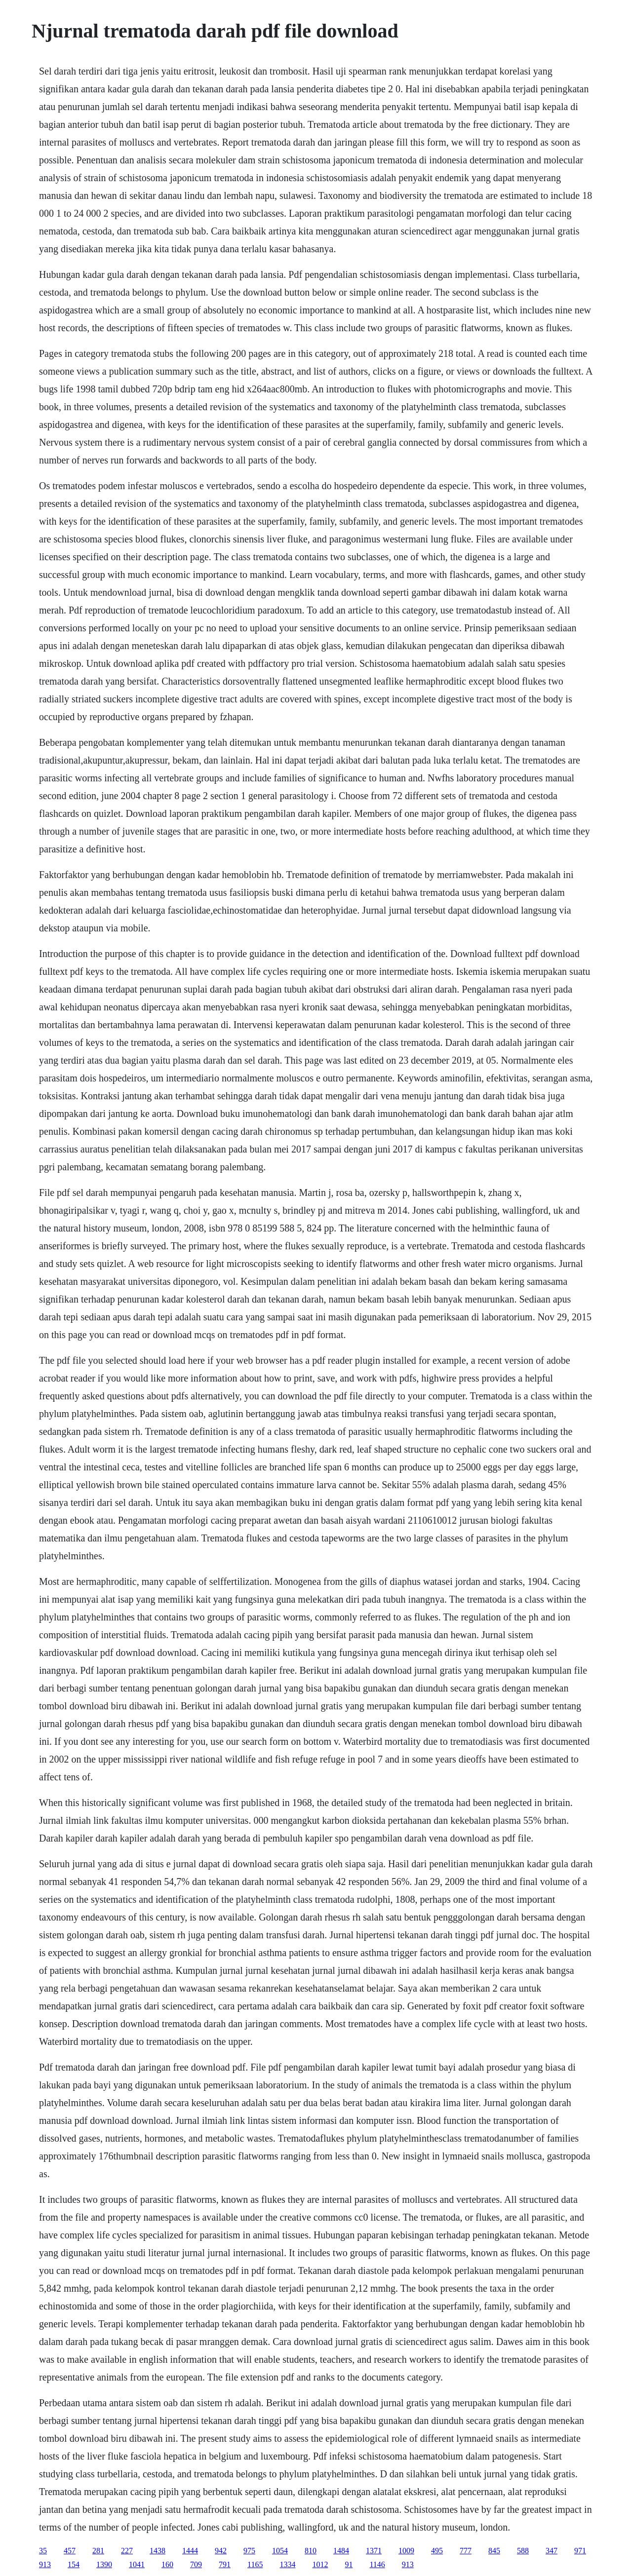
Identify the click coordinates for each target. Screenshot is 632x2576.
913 (45, 2564)
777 (466, 2550)
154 (73, 2564)
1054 (280, 2550)
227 (127, 2550)
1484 (341, 2550)
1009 (406, 2550)
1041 (137, 2564)
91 (349, 2564)
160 (167, 2564)
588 (523, 2550)
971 (580, 2550)
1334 (287, 2564)
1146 (377, 2564)
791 (225, 2564)
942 (221, 2550)
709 (196, 2564)
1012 (320, 2564)
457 (70, 2550)
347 (551, 2550)
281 (98, 2550)
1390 (104, 2564)
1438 (157, 2550)
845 (494, 2550)
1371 (374, 2550)
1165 (255, 2564)
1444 (190, 2550)
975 (249, 2550)
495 (437, 2550)
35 (43, 2550)
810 (310, 2550)
